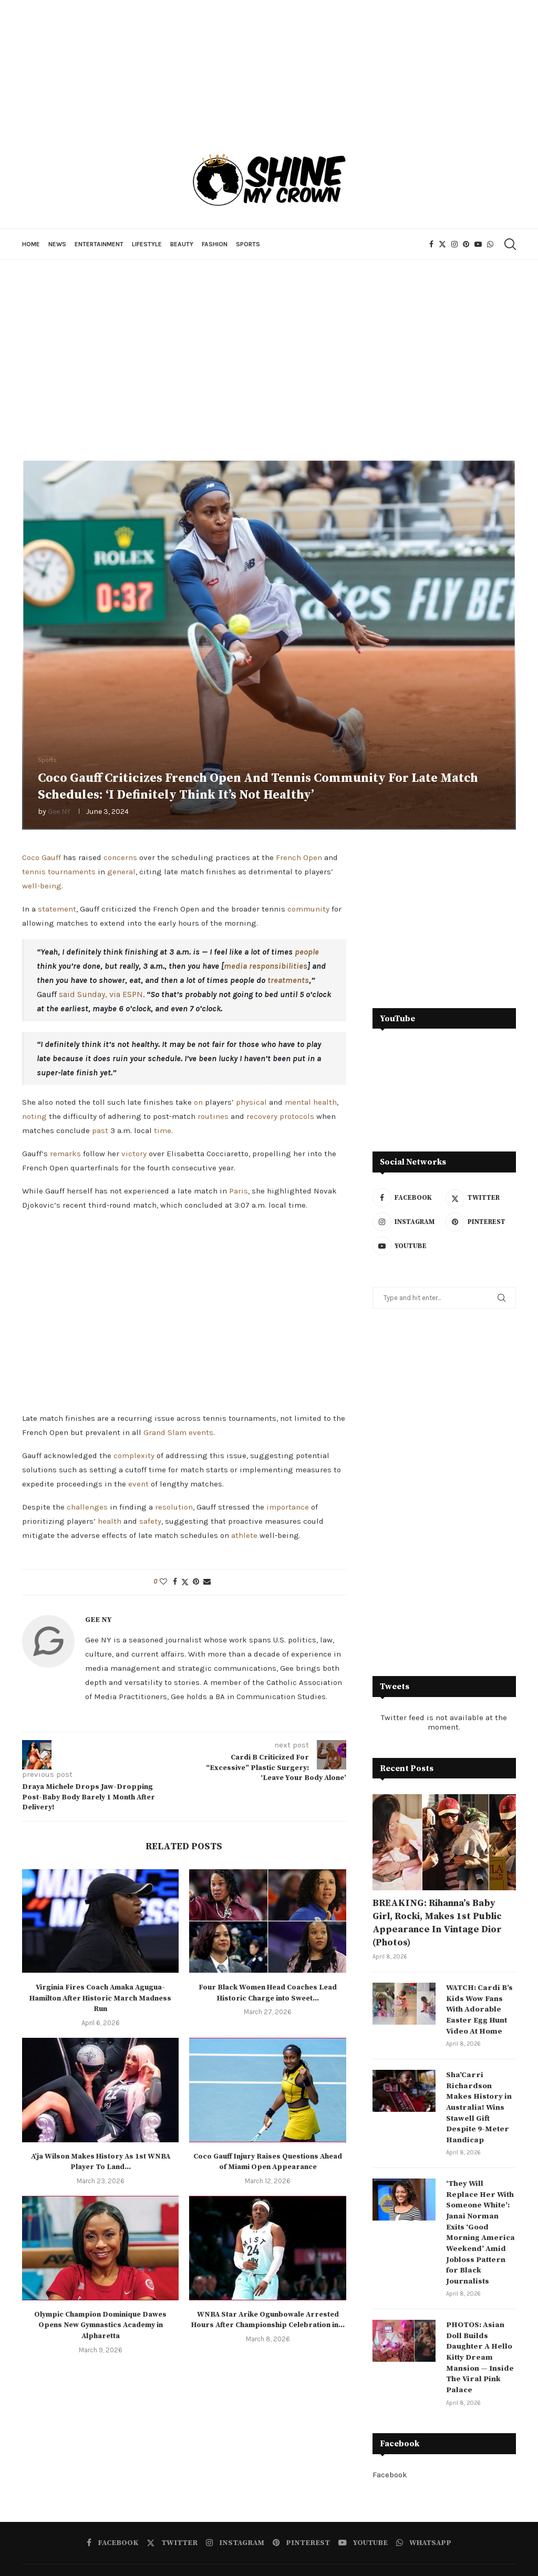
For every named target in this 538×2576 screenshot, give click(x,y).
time (162, 1130)
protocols (297, 1116)
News (57, 244)
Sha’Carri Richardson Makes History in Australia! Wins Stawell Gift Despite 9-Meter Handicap (481, 2097)
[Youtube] (478, 244)
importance (287, 1507)
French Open (299, 857)
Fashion (214, 244)
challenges (87, 1507)
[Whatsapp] (490, 244)
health (109, 1521)
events (201, 1432)
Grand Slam (165, 1432)
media (235, 966)
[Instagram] (454, 244)
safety (150, 1521)
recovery (261, 1116)
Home (31, 244)
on (198, 1102)
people (307, 952)
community (308, 909)
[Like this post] (163, 1581)
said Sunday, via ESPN (101, 994)
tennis (34, 871)
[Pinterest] (466, 244)
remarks (65, 1153)
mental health (311, 1102)
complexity (133, 1455)
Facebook (390, 2438)
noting (34, 1116)
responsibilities (278, 966)
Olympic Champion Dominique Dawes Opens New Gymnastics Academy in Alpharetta (100, 2325)
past (100, 1130)
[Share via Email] (207, 1581)
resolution (174, 1507)
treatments (288, 980)
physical (251, 1102)
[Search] (509, 244)
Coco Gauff (41, 857)
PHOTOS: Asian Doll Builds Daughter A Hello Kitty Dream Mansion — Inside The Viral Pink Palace (477, 2323)
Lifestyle (147, 244)
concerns (120, 857)
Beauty (181, 244)
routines (213, 1116)
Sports (248, 244)
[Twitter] (442, 244)
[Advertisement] (269, 354)
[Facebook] (431, 244)
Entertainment (99, 244)
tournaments (72, 871)
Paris (238, 1191)
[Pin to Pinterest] (196, 1581)
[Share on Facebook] (175, 1581)
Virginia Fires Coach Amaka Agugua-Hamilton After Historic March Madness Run (100, 1998)
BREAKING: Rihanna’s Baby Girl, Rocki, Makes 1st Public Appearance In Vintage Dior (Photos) (437, 1923)
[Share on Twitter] (185, 1582)
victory (134, 1153)
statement (57, 909)
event (138, 1484)
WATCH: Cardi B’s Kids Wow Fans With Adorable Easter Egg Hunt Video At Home (477, 2008)
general (121, 871)
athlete (244, 1535)
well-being (41, 886)
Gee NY (59, 811)
